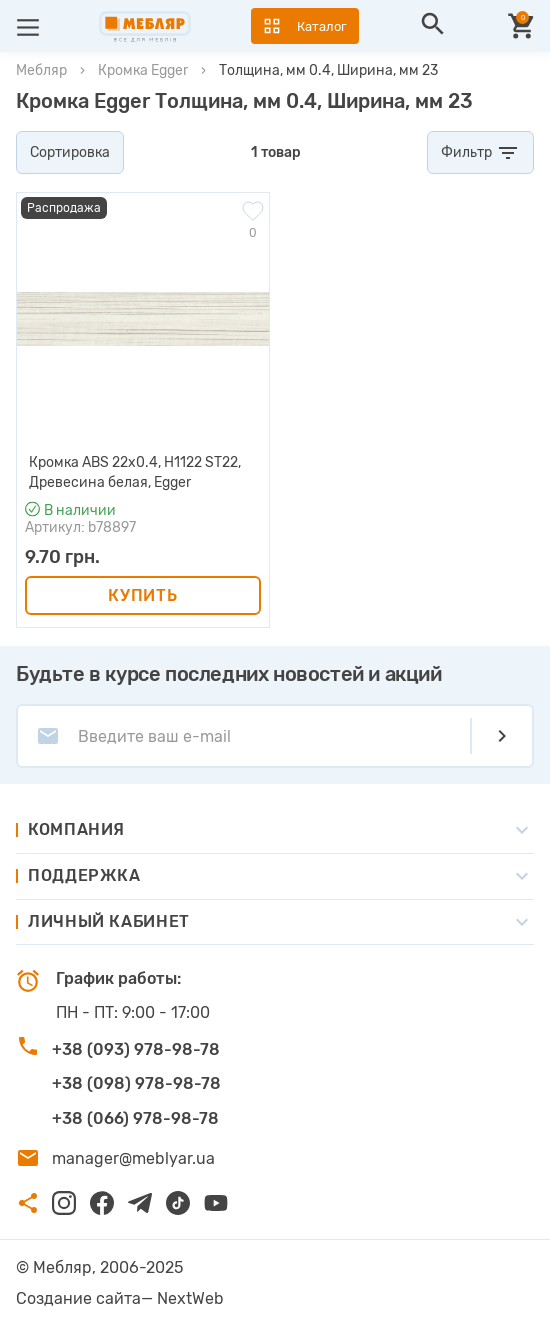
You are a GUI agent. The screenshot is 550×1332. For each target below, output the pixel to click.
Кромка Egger (143, 70)
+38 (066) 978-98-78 (135, 1118)
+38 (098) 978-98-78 (136, 1083)
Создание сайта (78, 1298)
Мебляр (41, 70)
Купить (142, 595)
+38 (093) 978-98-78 (136, 1049)
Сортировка (70, 152)
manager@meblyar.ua (133, 1158)
